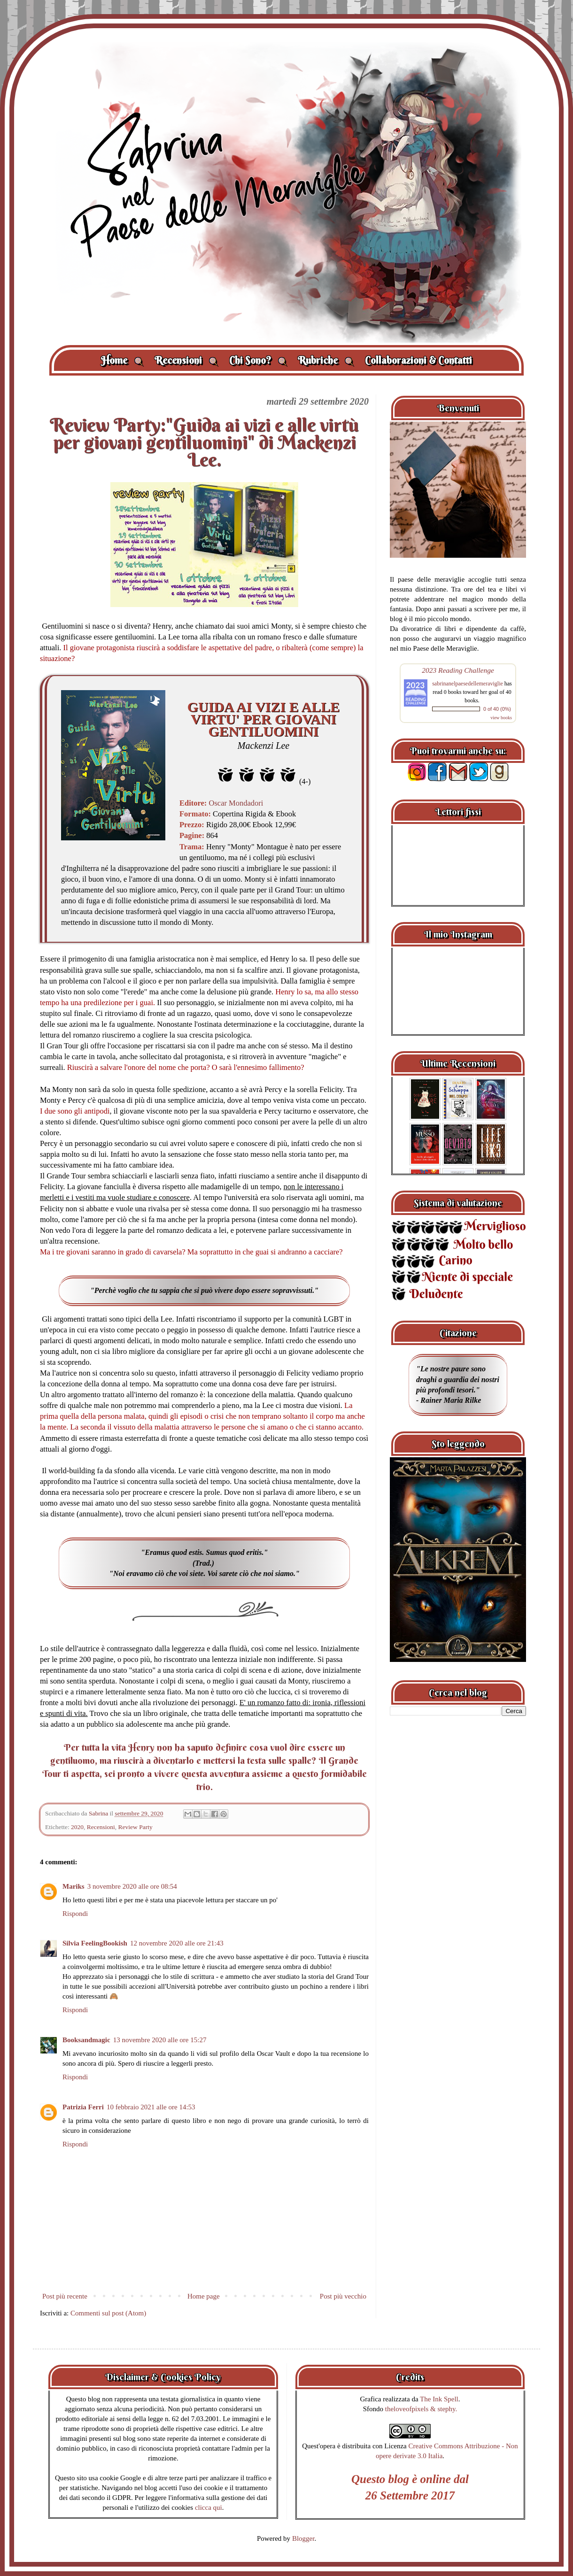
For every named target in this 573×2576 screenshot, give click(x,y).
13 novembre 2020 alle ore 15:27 (160, 2040)
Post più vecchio (343, 2296)
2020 (77, 1826)
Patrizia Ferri (83, 2107)
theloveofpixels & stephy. (421, 2409)
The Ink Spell (439, 2399)
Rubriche (326, 360)
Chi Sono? (258, 360)
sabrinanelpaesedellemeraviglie (467, 683)
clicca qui (208, 2507)
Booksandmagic (86, 2040)
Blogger (303, 2538)
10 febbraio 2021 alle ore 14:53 (151, 2107)
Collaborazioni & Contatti (418, 360)
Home (122, 360)
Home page (203, 2296)
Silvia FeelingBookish (94, 1943)
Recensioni (186, 360)
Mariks (73, 1886)
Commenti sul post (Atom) (108, 2313)
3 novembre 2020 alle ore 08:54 (132, 1886)
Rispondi (75, 1913)
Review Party (135, 1826)
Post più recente (64, 2296)
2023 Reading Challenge (458, 670)
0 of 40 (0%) (497, 709)
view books (501, 717)
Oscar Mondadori (235, 803)
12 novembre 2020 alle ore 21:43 (177, 1943)
